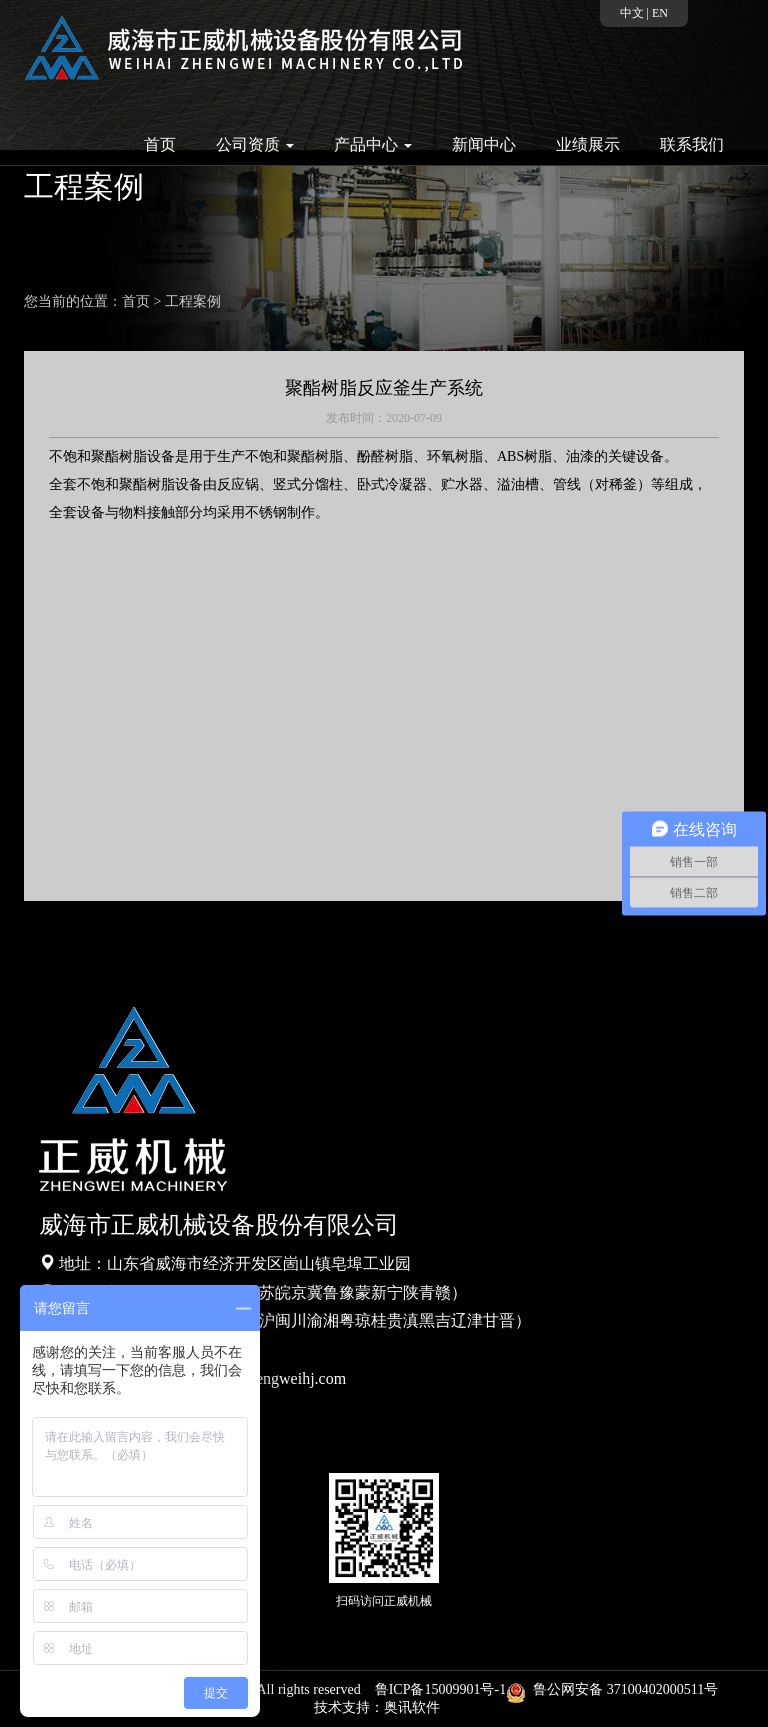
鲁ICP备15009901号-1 (440, 1689)
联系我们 (692, 144)
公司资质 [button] (255, 144)
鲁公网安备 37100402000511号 (615, 1689)
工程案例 (193, 301)
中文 (632, 13)
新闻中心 (484, 144)
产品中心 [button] (373, 144)
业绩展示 (588, 144)
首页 (160, 144)
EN (660, 13)
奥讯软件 (412, 1707)
